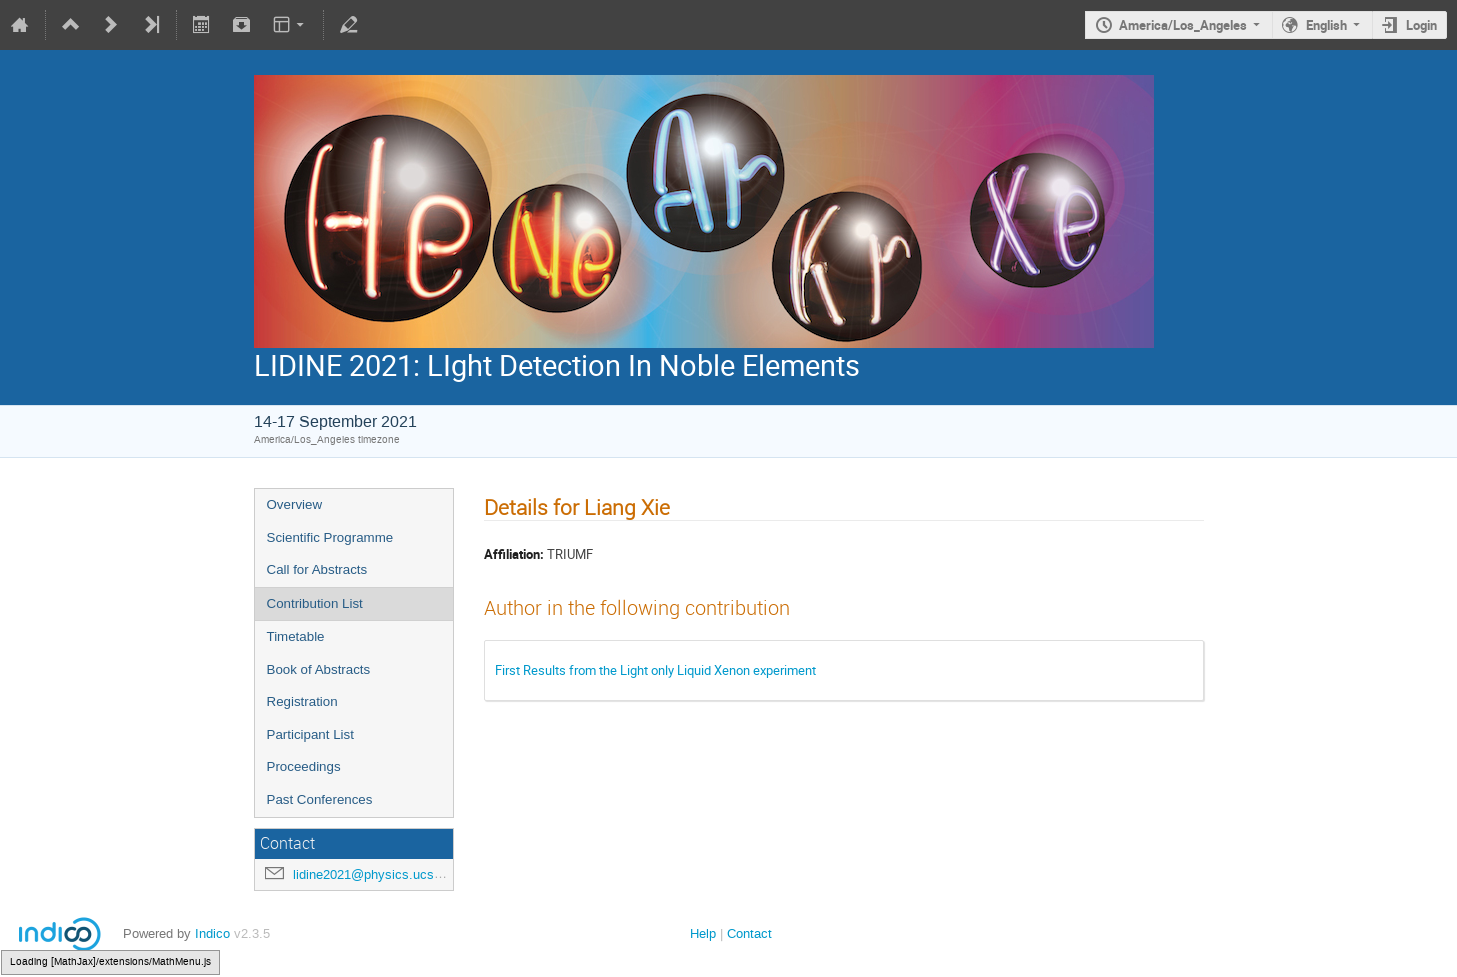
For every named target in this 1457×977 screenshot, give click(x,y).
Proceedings (304, 766)
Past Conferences (320, 799)
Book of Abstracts (319, 669)
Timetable (296, 636)
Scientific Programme (330, 537)
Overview (295, 504)
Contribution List (315, 603)
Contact (749, 933)
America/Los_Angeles (1183, 25)
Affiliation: (514, 554)
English (1326, 25)
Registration (302, 701)
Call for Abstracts (317, 569)
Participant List (310, 734)
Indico (212, 933)
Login (1421, 25)
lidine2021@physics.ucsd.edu (379, 874)
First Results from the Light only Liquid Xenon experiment (655, 670)
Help (703, 933)
